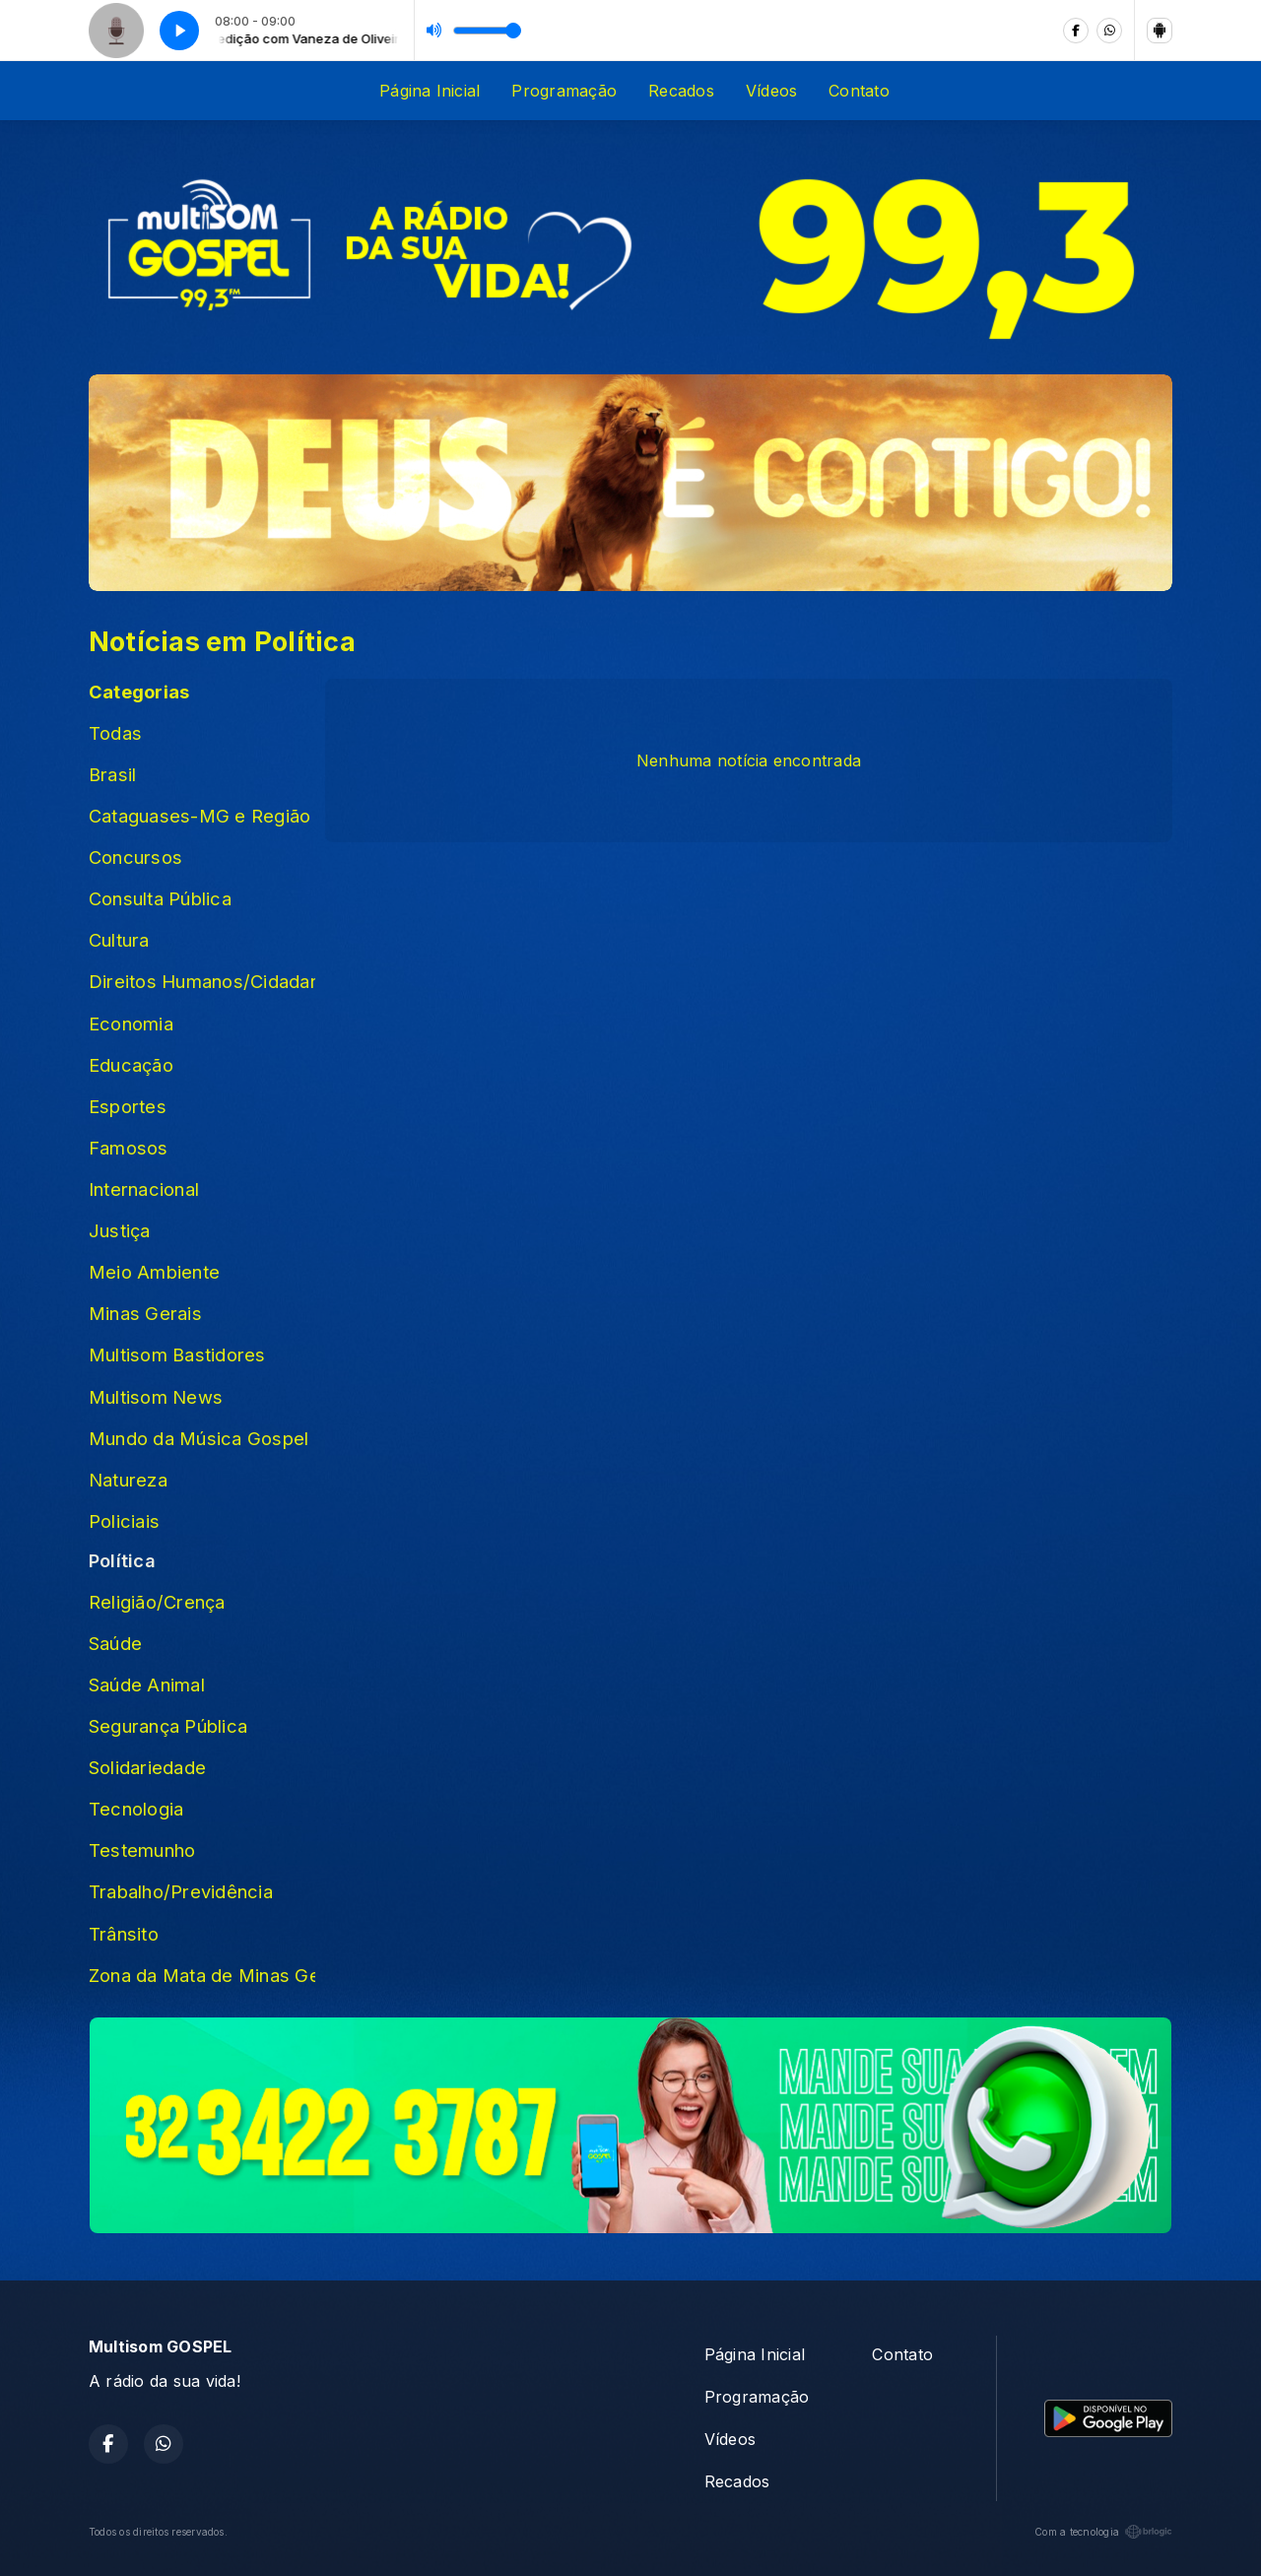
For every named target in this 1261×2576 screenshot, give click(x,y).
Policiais (124, 1521)
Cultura (119, 940)
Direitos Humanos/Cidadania (202, 981)
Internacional (144, 1189)
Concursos (135, 857)
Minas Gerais (145, 1313)
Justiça (120, 1230)
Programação (564, 90)
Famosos (128, 1147)
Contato (859, 90)
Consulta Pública (160, 898)
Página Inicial (429, 90)
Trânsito (124, 1934)
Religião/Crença (157, 1602)
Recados (681, 90)
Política (122, 1560)
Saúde (115, 1643)
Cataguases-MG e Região (199, 815)
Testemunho (142, 1850)
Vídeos (771, 90)
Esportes (127, 1106)
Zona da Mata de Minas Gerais (202, 1975)
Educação (131, 1065)
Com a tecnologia (1103, 2532)
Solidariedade (147, 1767)
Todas (115, 733)
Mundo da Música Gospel (198, 1438)
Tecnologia (136, 1808)
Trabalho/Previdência (181, 1891)
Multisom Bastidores (177, 1354)
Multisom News (156, 1397)
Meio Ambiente (154, 1272)
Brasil (112, 774)
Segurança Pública (168, 1726)
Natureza (128, 1479)
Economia (131, 1023)
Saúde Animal (147, 1684)
